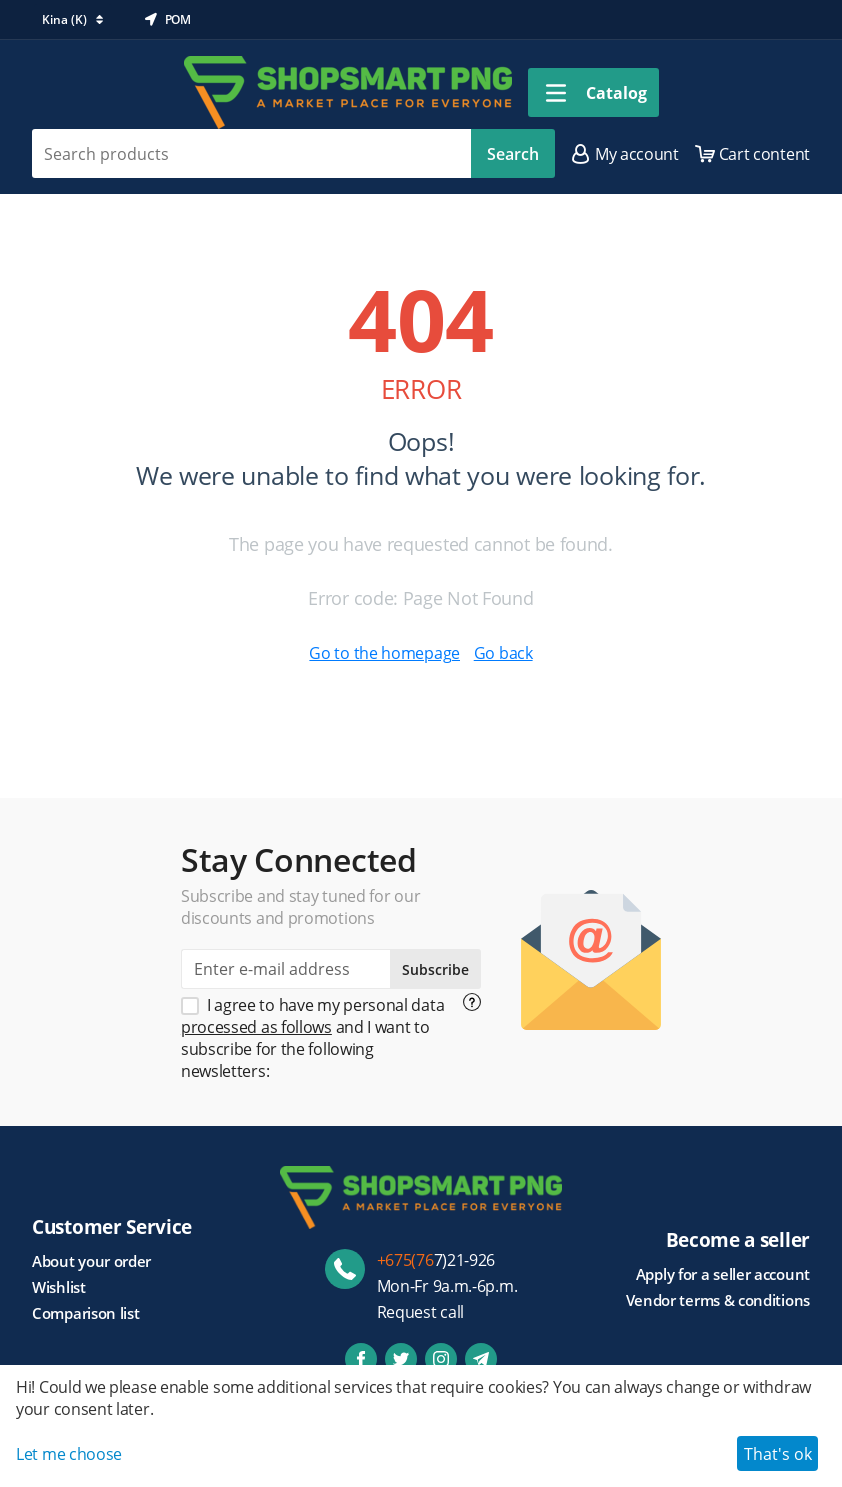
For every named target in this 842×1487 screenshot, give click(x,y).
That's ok (778, 1454)
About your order (91, 1261)
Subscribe (435, 969)
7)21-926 (436, 1260)
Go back (503, 653)
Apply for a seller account (723, 1274)
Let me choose (69, 1454)
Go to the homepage (384, 653)
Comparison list (86, 1313)
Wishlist (59, 1287)
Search (513, 154)
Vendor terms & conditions (718, 1300)
